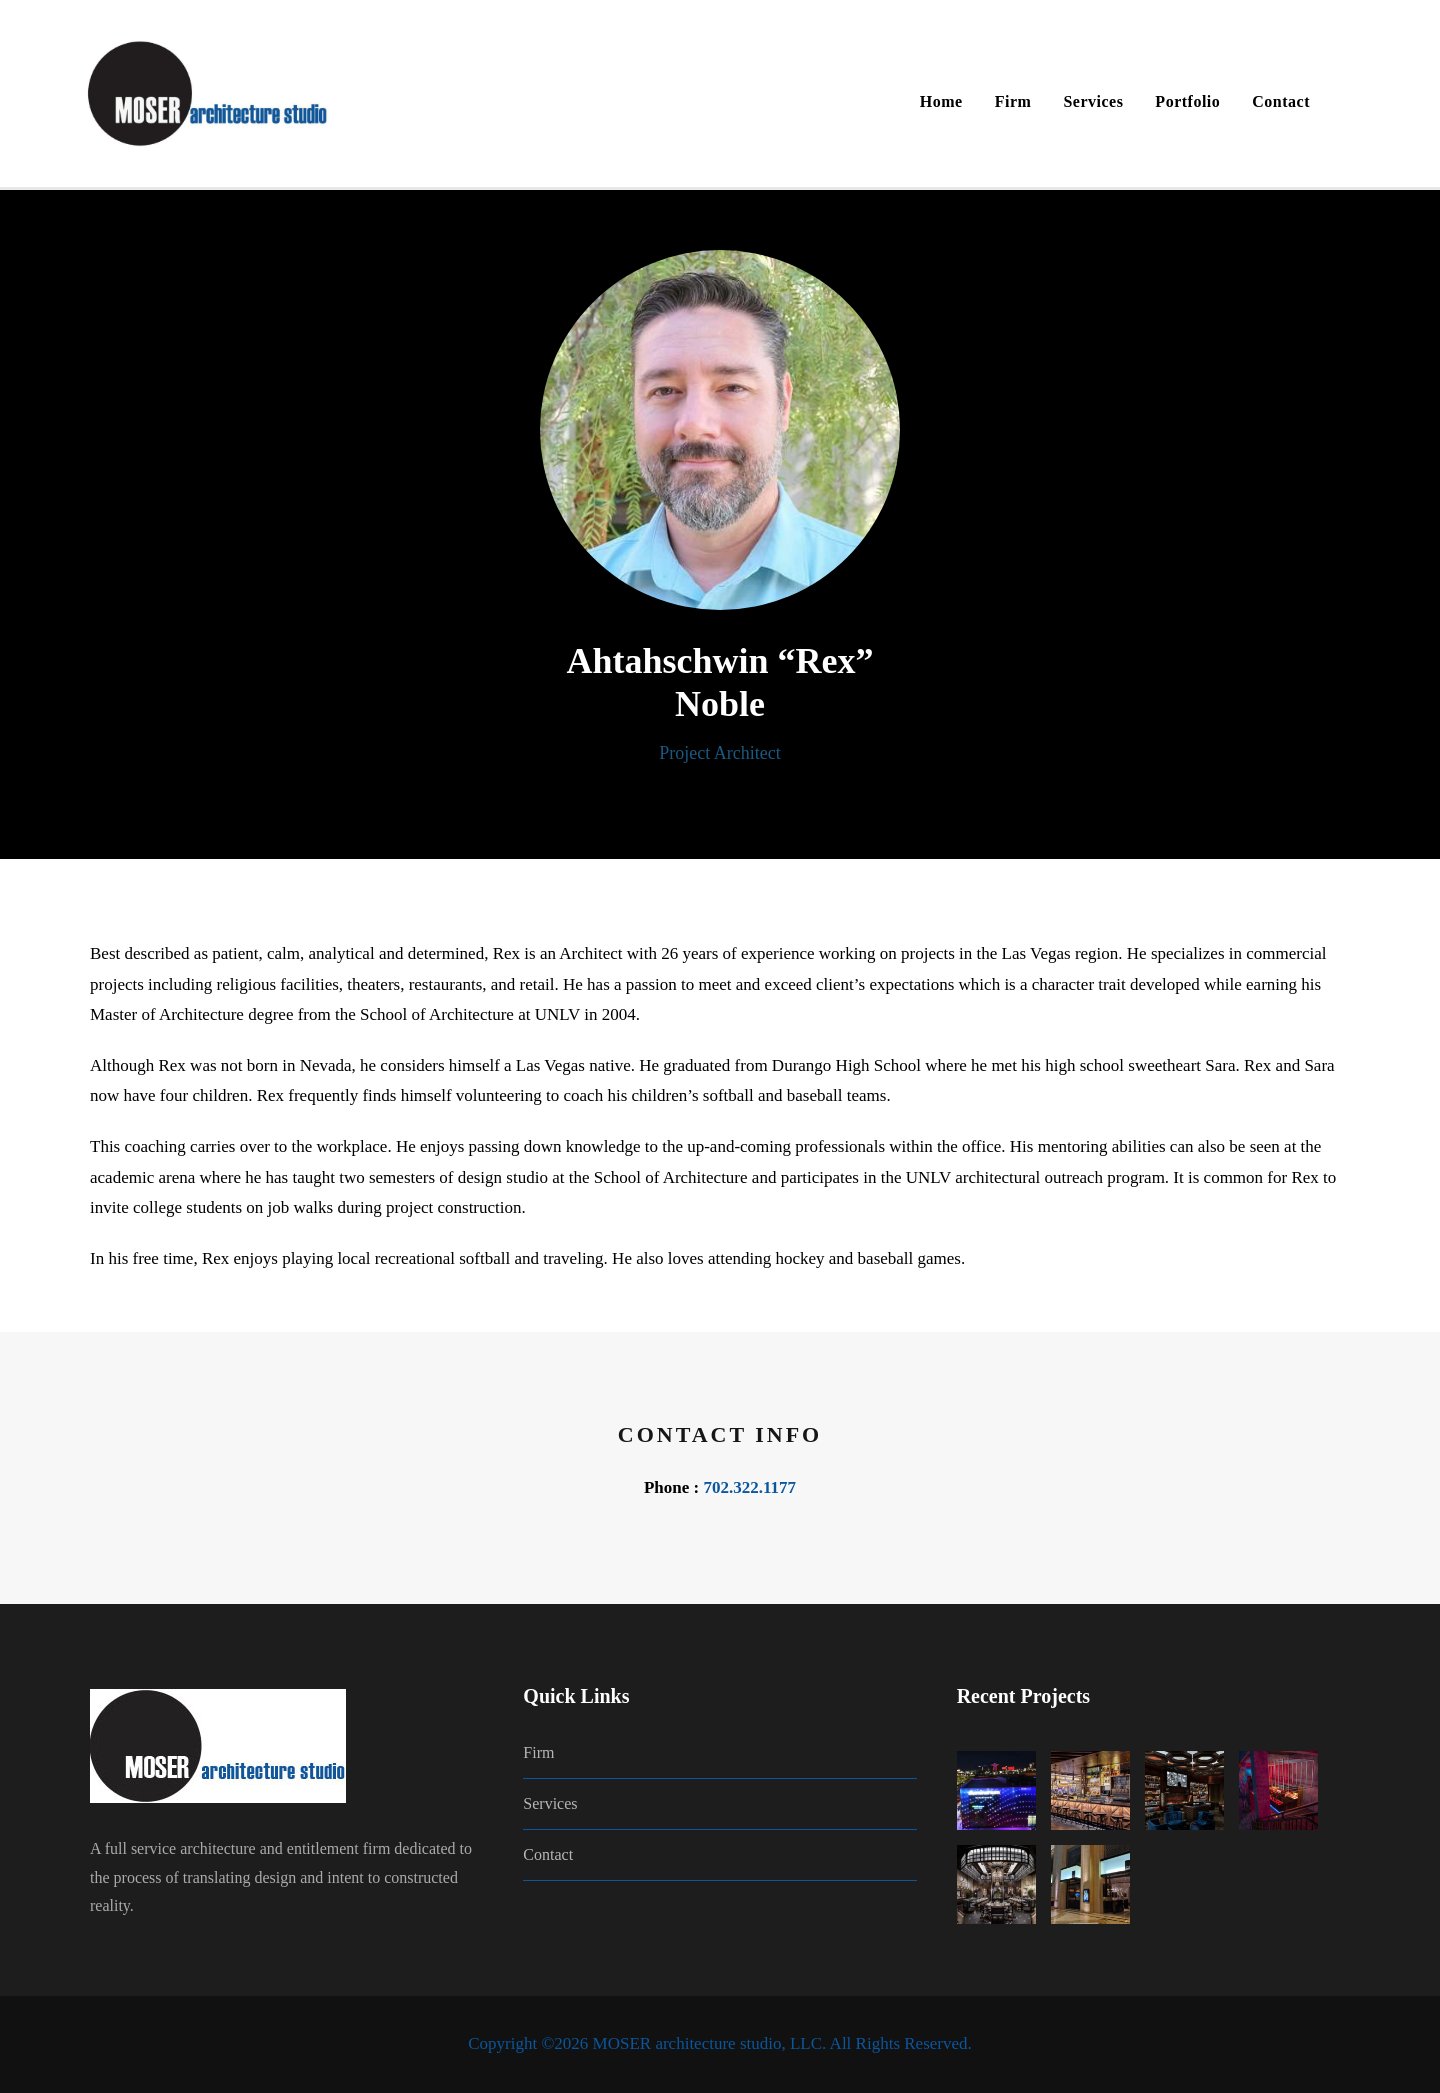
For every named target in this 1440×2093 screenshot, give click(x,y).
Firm (1013, 101)
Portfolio (1187, 101)
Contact (1281, 101)
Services (1093, 101)
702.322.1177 (749, 1487)
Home (941, 101)
